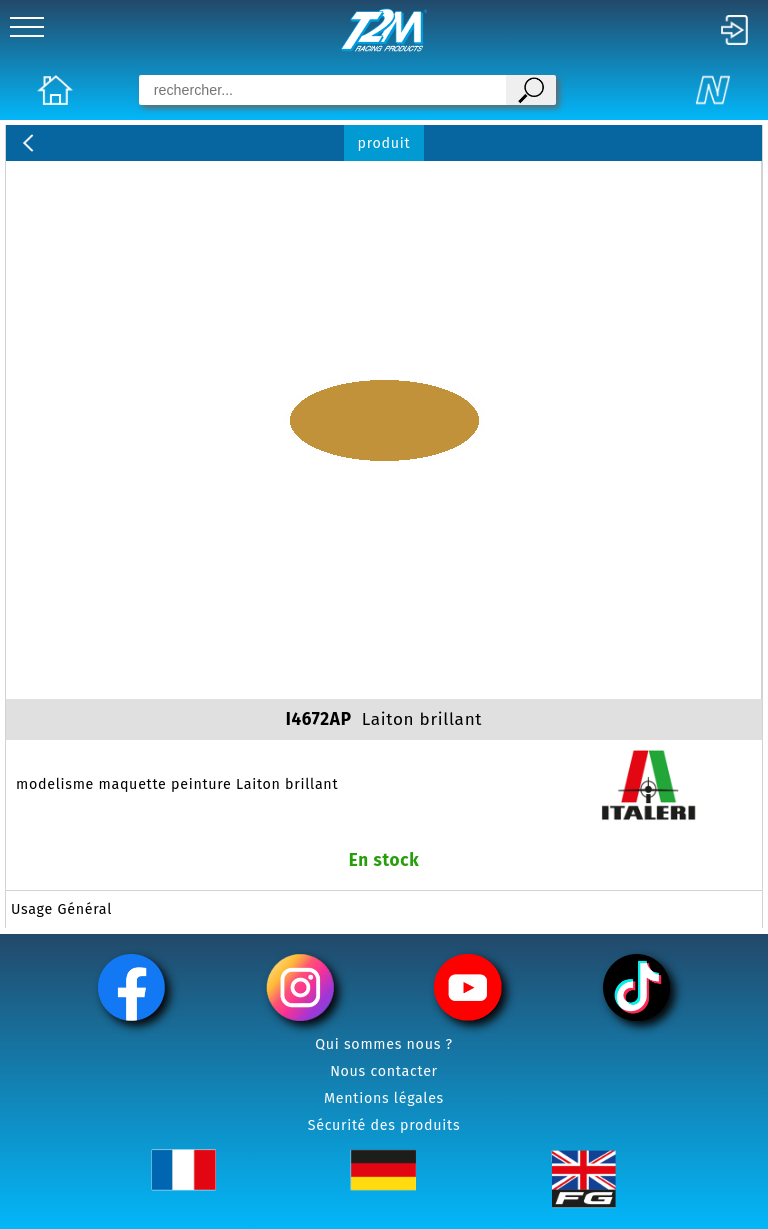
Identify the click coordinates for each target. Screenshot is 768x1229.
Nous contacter (384, 1071)
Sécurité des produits (384, 1125)
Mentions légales (384, 1098)
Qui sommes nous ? (384, 1044)
